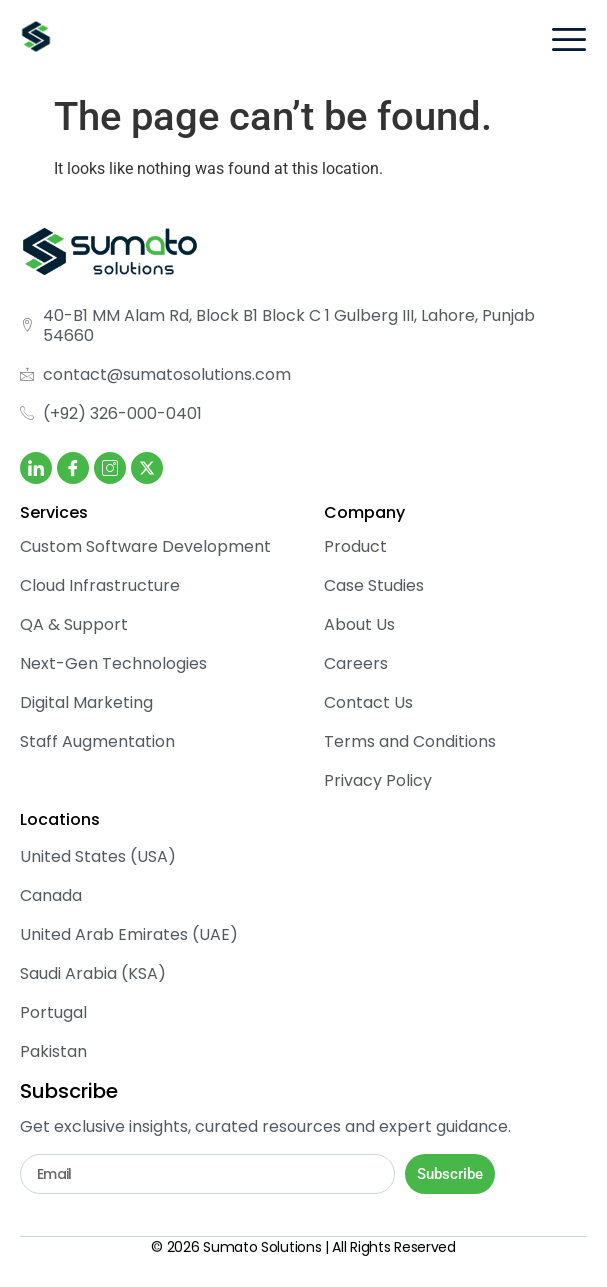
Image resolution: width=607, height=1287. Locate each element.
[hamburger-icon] (568, 42)
